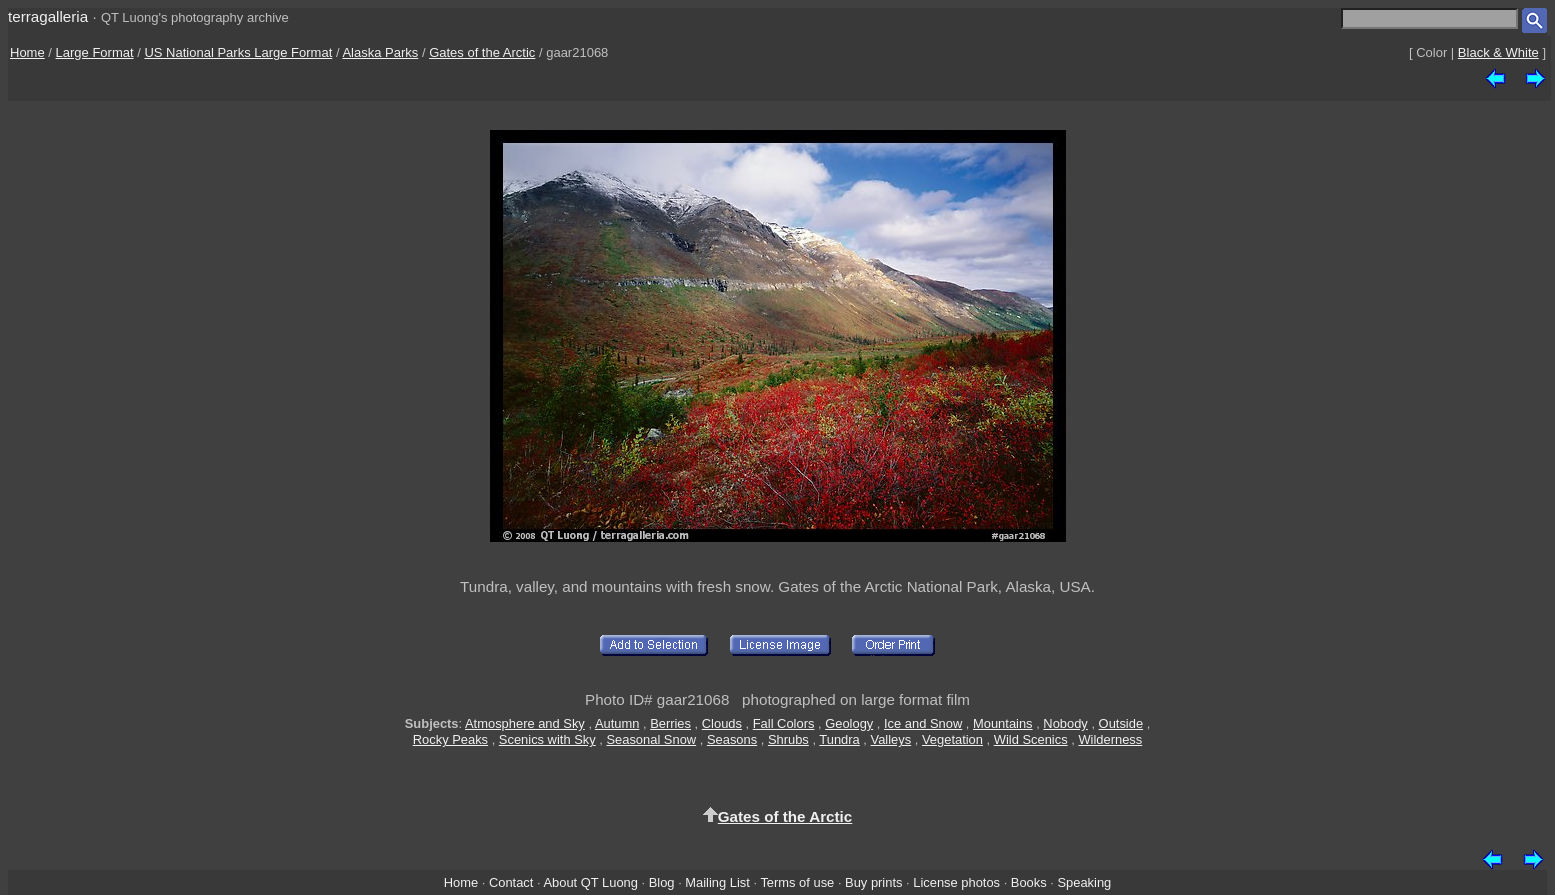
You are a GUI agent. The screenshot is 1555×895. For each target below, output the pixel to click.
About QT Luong (590, 882)
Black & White (1498, 52)
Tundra (839, 739)
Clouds (722, 723)
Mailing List (717, 882)
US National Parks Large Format (238, 52)
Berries (670, 723)
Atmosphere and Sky (525, 723)
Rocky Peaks (450, 739)
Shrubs (788, 739)
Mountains (1003, 723)
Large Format (95, 52)
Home (27, 52)
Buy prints (873, 882)
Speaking (1084, 882)
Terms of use (797, 882)
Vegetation (952, 739)
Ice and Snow (923, 723)
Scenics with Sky (547, 739)
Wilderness (1110, 739)
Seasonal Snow (651, 739)
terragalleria (48, 16)
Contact (511, 882)
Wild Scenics (1031, 739)
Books (1029, 882)
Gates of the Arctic (482, 52)
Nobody (1065, 723)
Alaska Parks (380, 52)
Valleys (891, 739)
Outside (1121, 723)
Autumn (617, 723)
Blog (662, 882)
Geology (849, 723)
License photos (956, 882)
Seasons (732, 739)
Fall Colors (784, 723)
